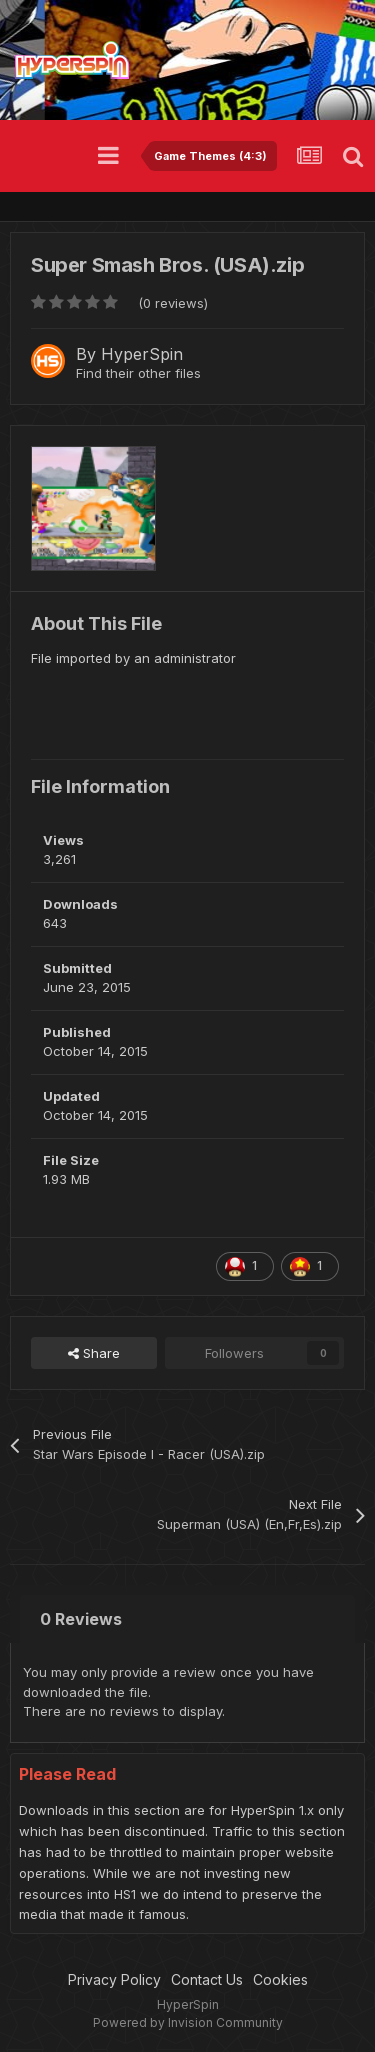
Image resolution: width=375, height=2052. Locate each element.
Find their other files (138, 373)
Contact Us (207, 1979)
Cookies (280, 1979)
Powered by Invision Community (188, 2022)
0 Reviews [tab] (81, 1619)
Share (94, 1353)
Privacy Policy (114, 1979)
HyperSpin (142, 354)
